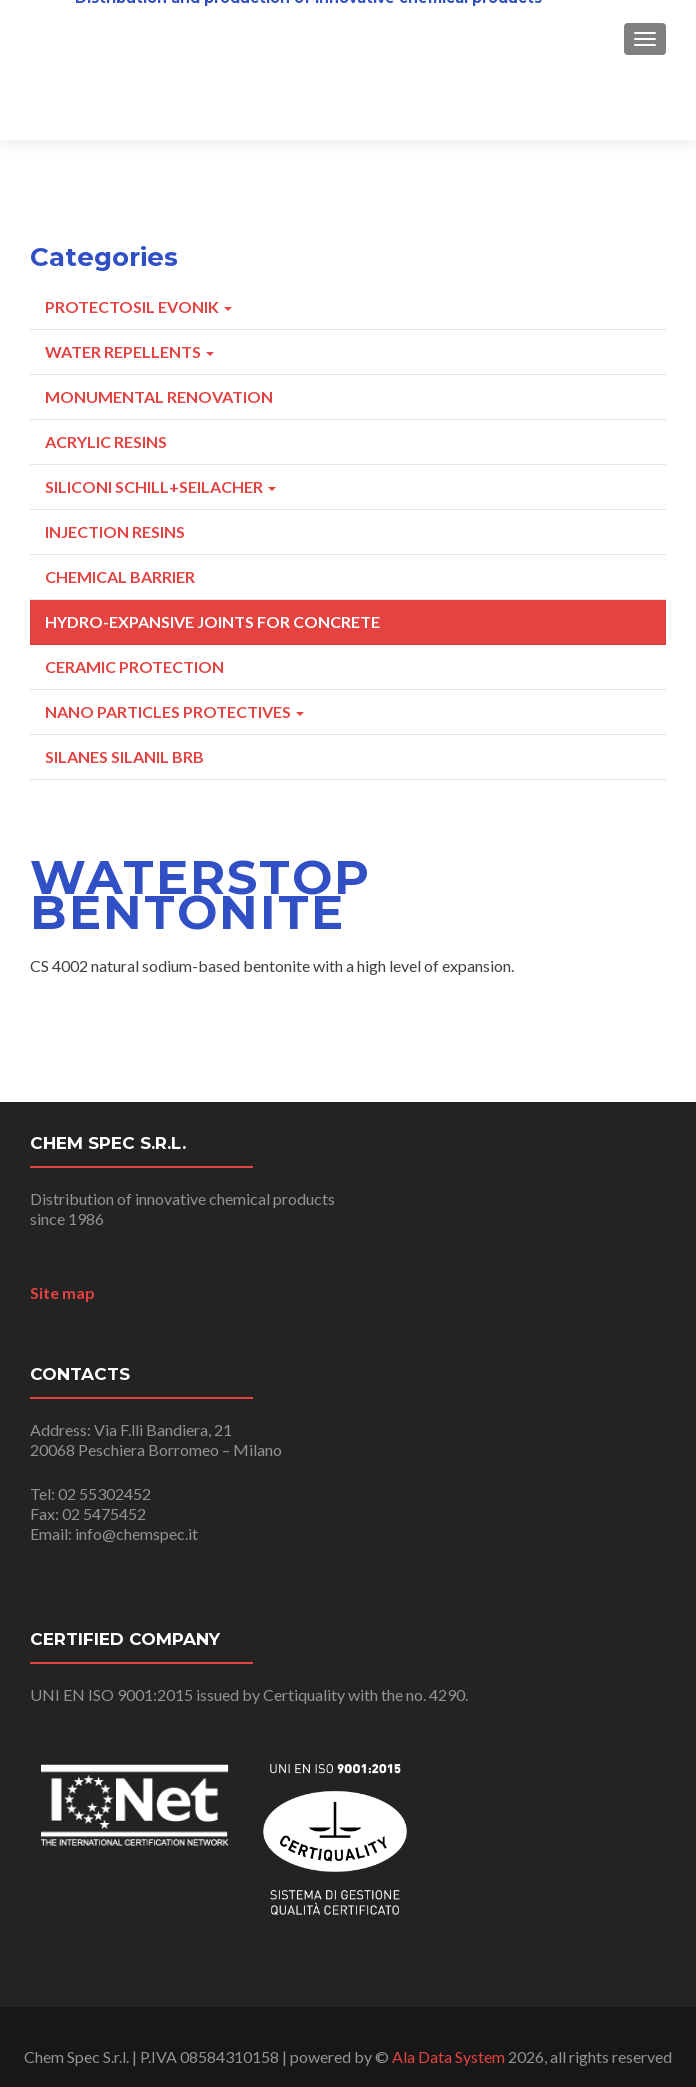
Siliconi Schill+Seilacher (160, 486)
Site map (62, 1292)
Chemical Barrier (120, 576)
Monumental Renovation (159, 396)
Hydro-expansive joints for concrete (212, 621)
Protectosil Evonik (138, 306)
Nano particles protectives (174, 711)
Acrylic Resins (106, 441)
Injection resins (115, 531)
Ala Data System (448, 2056)
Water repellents (129, 351)
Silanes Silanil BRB (124, 756)
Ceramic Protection (134, 666)
